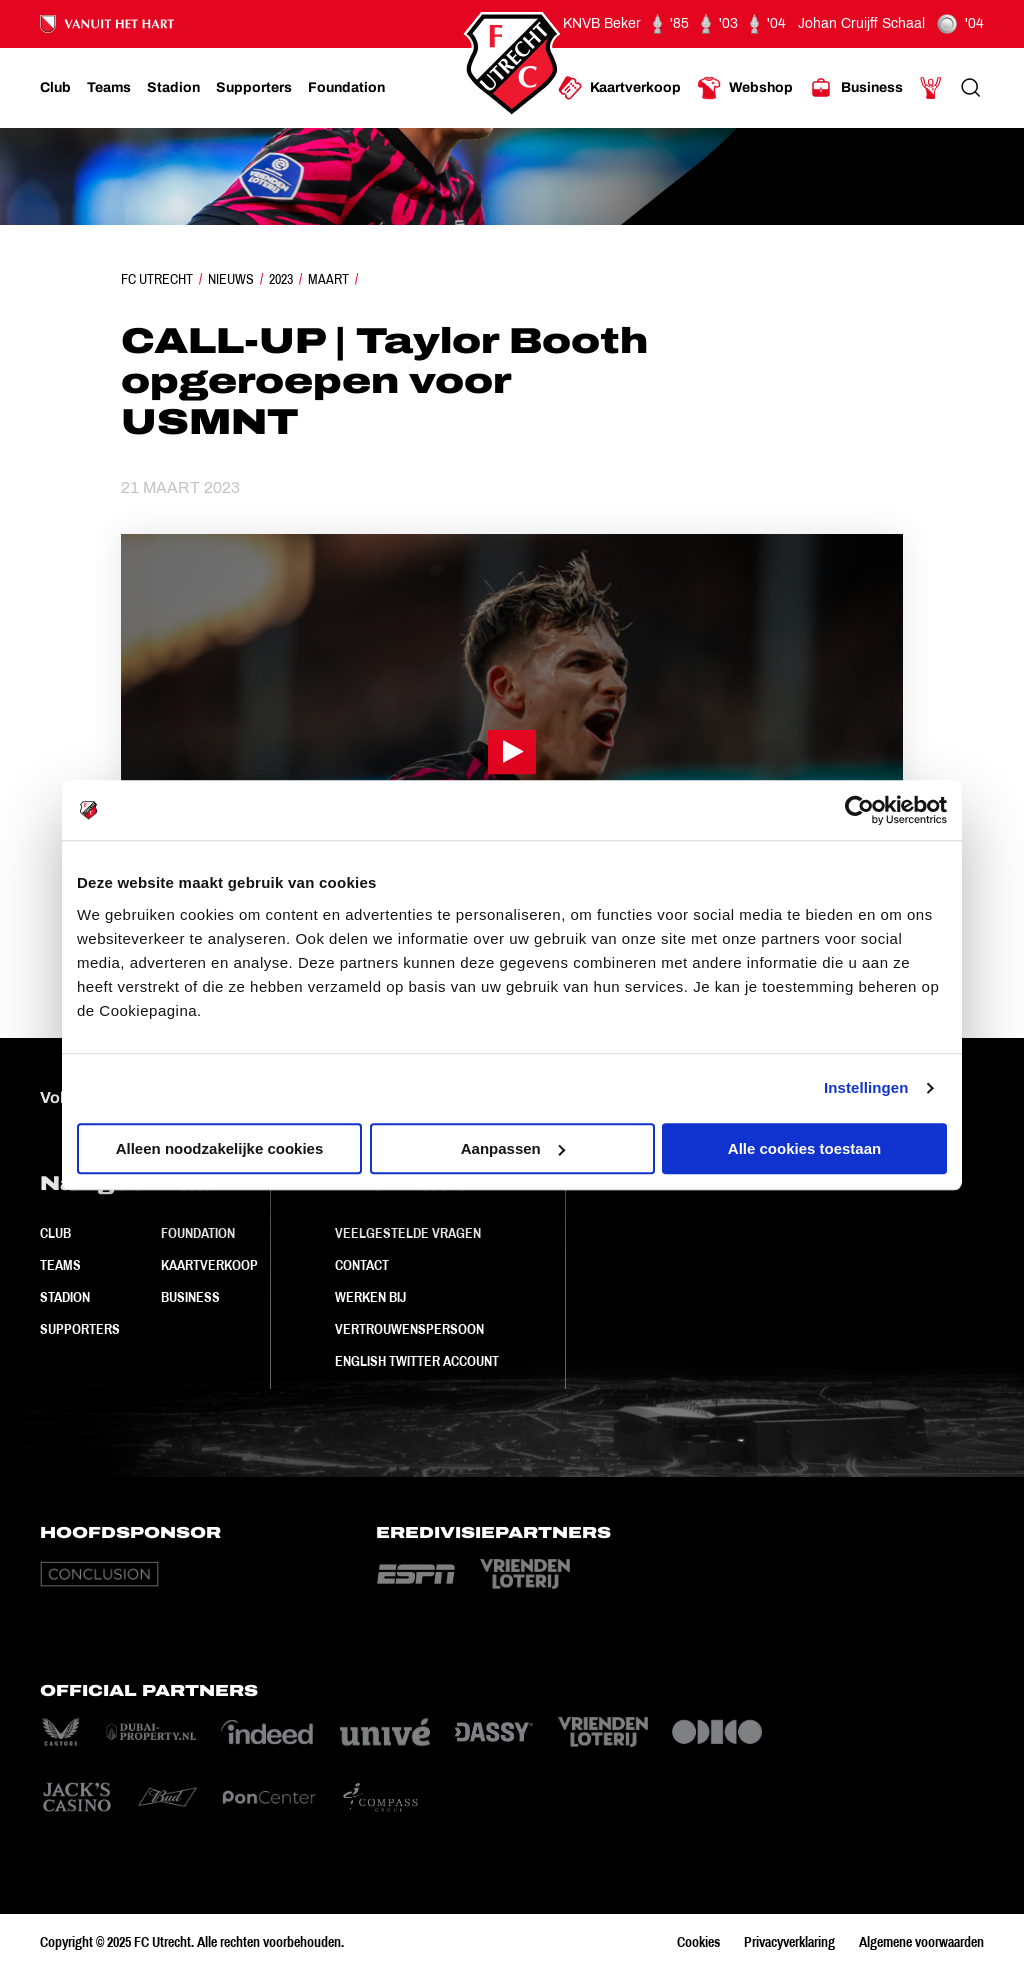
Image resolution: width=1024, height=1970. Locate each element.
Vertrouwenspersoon (409, 1329)
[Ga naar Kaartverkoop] (619, 88)
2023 (281, 279)
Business (190, 1297)
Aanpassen (513, 1148)
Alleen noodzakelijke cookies (220, 1148)
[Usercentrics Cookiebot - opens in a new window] (859, 810)
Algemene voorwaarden (921, 1942)
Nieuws (231, 279)
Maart (328, 279)
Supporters (80, 1329)
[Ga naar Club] (55, 88)
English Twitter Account (417, 1361)
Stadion (65, 1297)
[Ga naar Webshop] (745, 88)
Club (55, 1233)
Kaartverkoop (209, 1265)
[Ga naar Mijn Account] (931, 88)
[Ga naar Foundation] (346, 88)
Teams (60, 1265)
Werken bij (370, 1297)
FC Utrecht (157, 279)
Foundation (198, 1233)
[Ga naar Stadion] (173, 88)
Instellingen (866, 1087)
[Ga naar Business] (856, 88)
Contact (362, 1265)
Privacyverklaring (789, 1942)
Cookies (698, 1942)
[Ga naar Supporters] (254, 88)
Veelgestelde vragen (408, 1233)
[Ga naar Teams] (109, 88)
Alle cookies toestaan (804, 1148)
